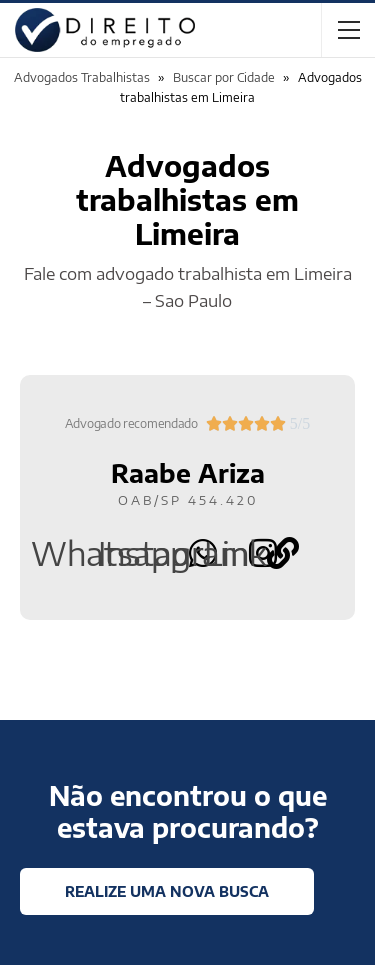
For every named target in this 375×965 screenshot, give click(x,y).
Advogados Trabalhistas (82, 77)
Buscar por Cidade (224, 77)
